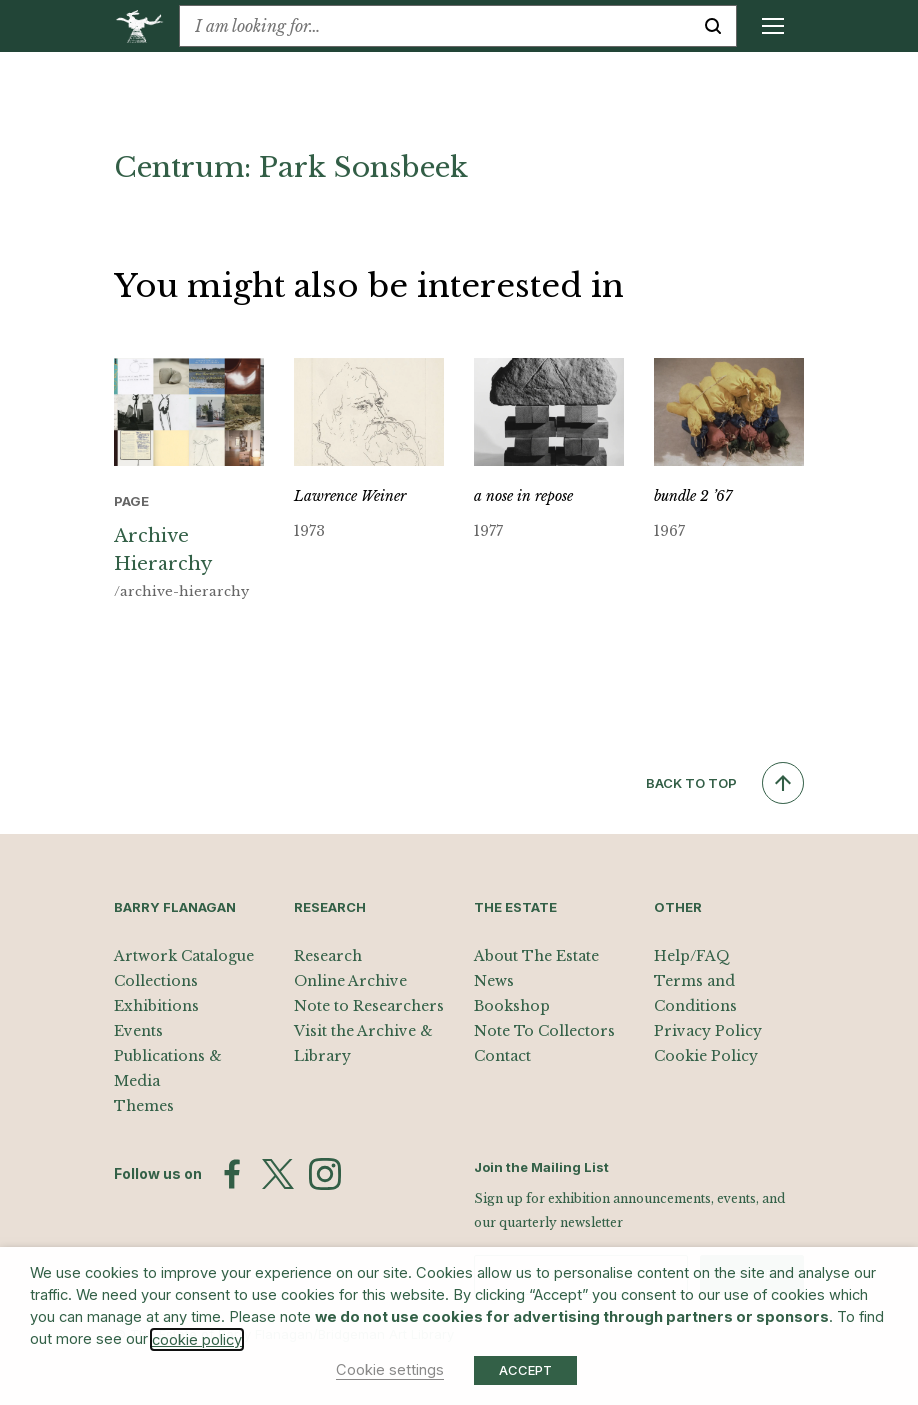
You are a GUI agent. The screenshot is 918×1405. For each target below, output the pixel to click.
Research (328, 956)
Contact (502, 1056)
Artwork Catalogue (184, 956)
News (494, 981)
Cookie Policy (706, 1056)
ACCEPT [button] (525, 1370)
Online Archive (350, 981)
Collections (156, 981)
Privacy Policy (708, 1031)
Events (138, 1031)
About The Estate (536, 956)
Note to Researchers (369, 1006)
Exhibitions (156, 1006)
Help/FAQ (692, 956)
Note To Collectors (544, 1031)
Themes (144, 1106)
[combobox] (435, 26)
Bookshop (512, 1006)
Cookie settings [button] (390, 1370)
